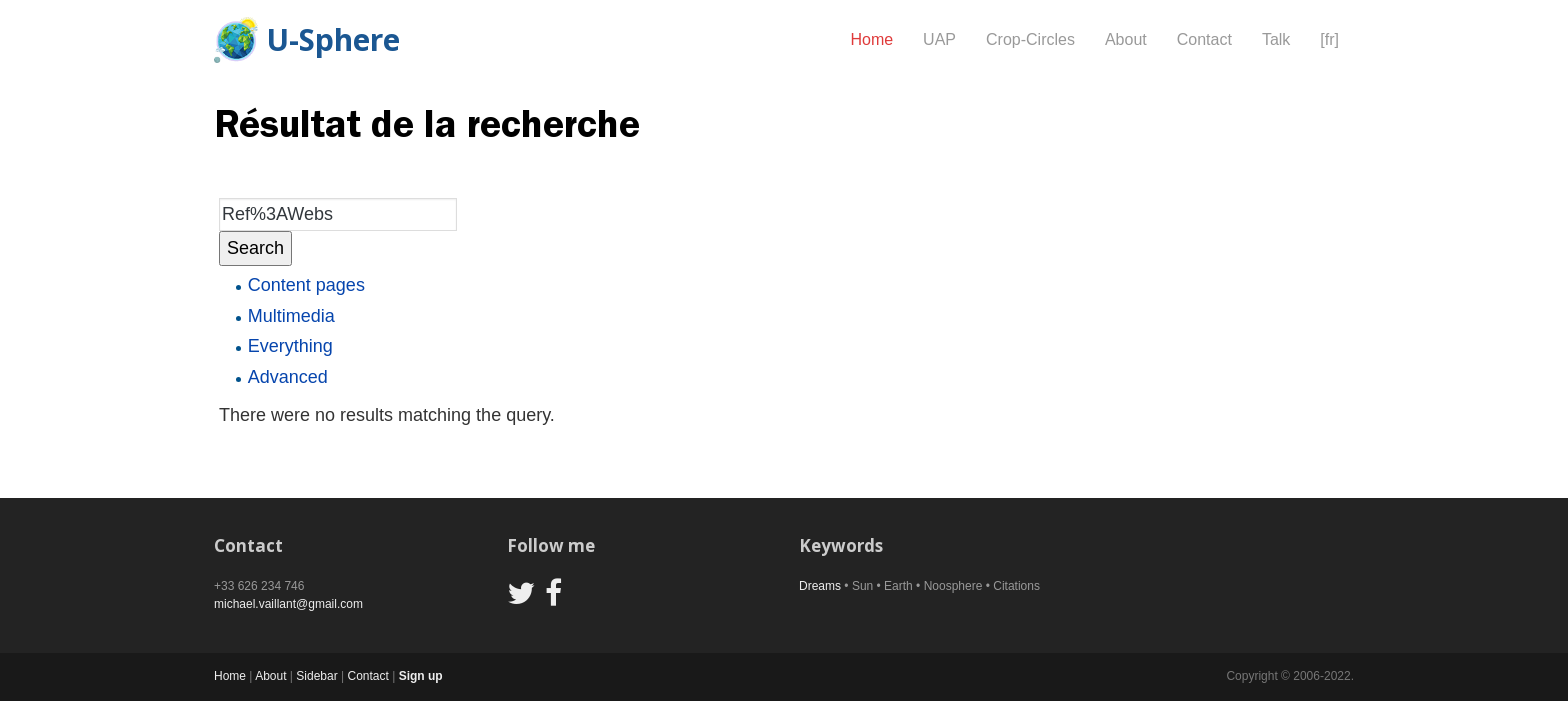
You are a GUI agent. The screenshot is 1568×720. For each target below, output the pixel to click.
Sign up (421, 676)
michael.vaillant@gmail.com (288, 604)
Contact (1204, 39)
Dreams (820, 586)
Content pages (306, 285)
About (1126, 39)
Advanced (288, 377)
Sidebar (316, 676)
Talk (1276, 39)
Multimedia (291, 316)
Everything (290, 346)
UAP (939, 39)
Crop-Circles (1030, 39)
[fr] (1329, 39)
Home (871, 39)
